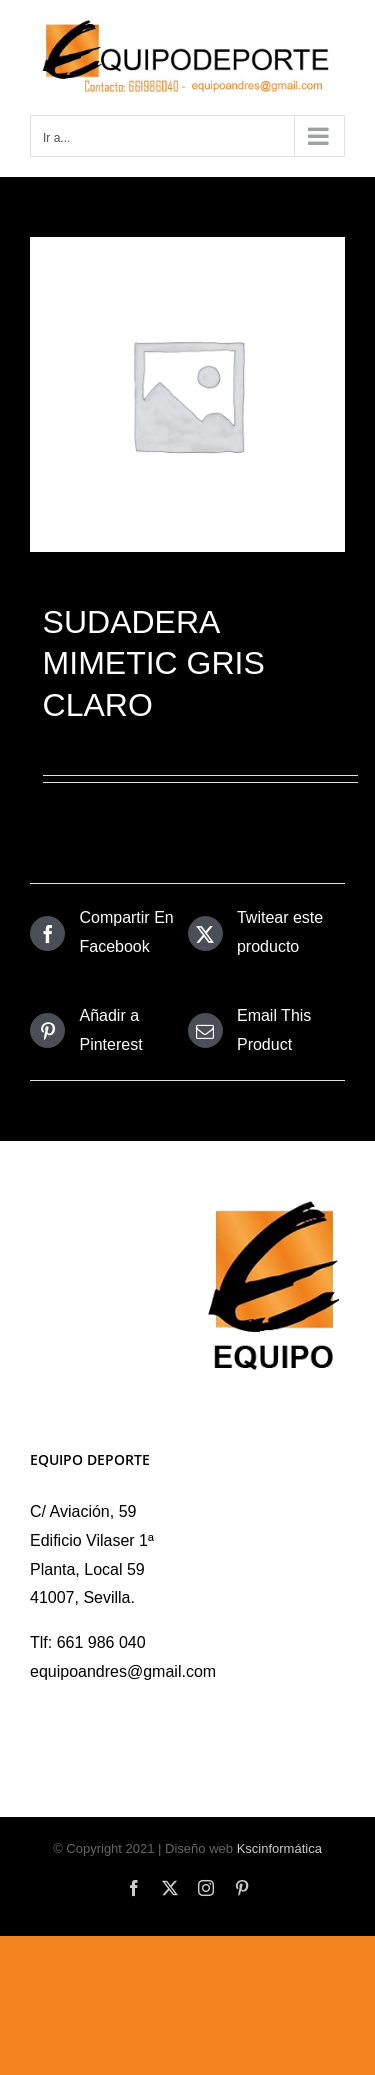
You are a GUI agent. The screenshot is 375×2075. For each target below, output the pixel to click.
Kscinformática (279, 1848)
